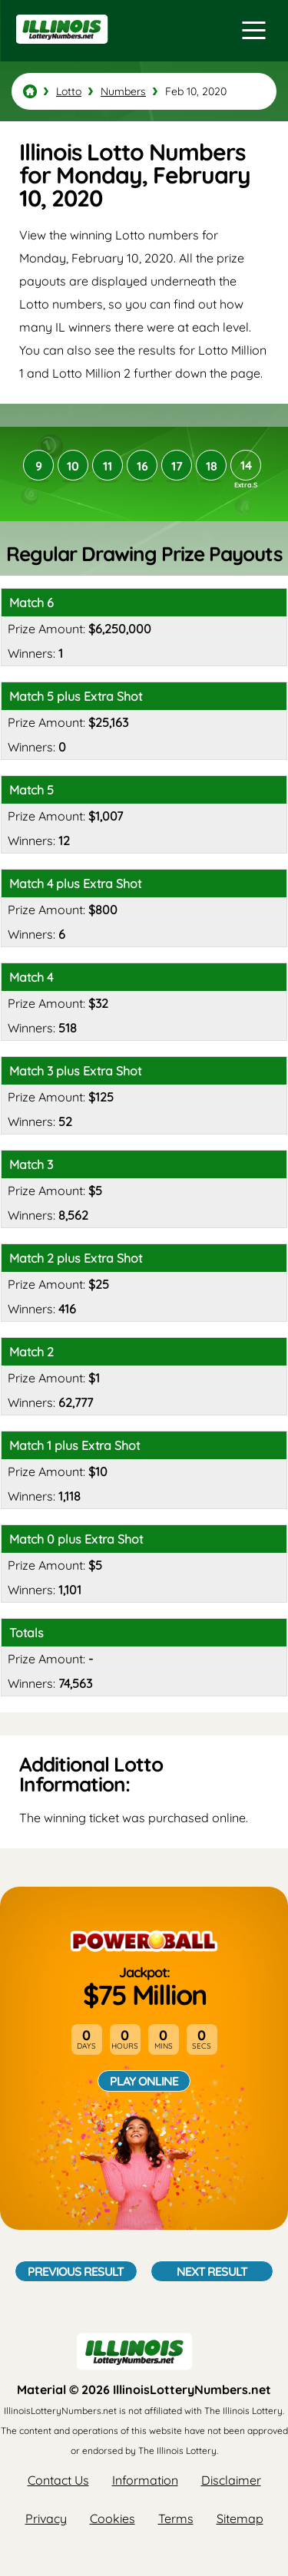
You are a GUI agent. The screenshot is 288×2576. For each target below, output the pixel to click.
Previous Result (76, 2271)
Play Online (144, 2081)
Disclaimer (231, 2480)
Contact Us (58, 2480)
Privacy (46, 2518)
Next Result (212, 2271)
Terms (176, 2518)
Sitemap (240, 2518)
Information (145, 2480)
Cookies (112, 2518)
